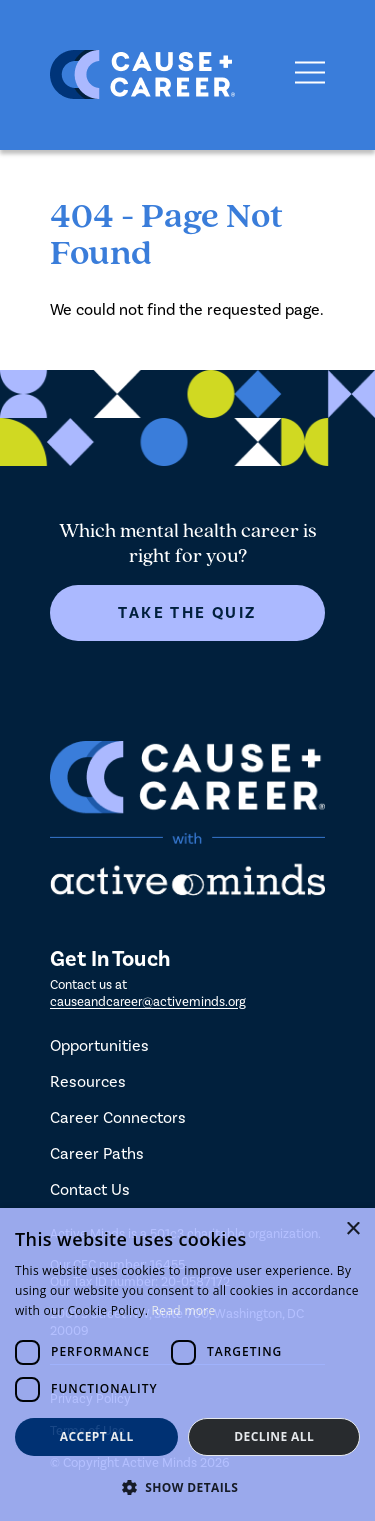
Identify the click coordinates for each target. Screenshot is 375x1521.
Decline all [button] (274, 1436)
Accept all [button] (97, 1436)
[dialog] (187, 1364)
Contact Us (90, 1189)
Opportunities (99, 1045)
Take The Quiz (187, 613)
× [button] (352, 1229)
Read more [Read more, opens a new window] (184, 1310)
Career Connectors (118, 1117)
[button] (187, 1487)
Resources (88, 1081)
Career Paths (97, 1153)
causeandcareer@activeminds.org (148, 1001)
